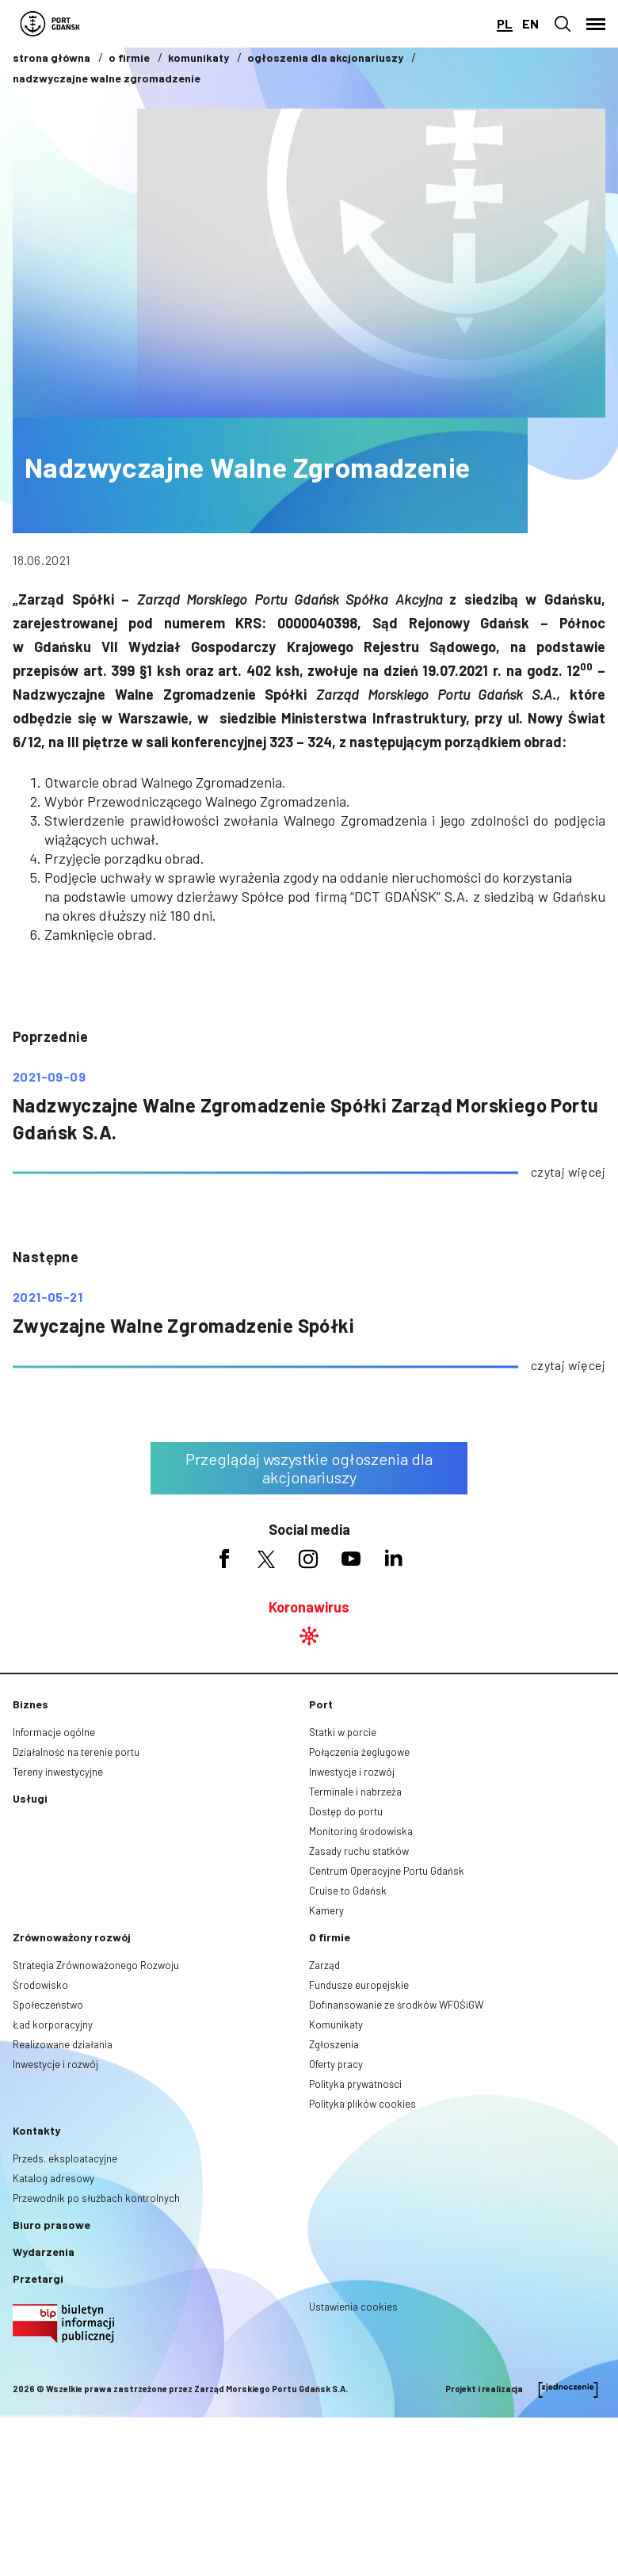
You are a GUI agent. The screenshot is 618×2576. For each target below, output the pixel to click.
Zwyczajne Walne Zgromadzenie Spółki (183, 1325)
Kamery (326, 1910)
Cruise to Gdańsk (348, 1890)
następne (45, 1257)
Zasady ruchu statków (359, 1851)
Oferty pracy (336, 2064)
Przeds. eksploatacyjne (65, 2158)
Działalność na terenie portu (76, 1752)
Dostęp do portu (346, 1811)
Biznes (30, 1704)
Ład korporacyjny (53, 2024)
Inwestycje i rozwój (352, 1771)
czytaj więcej (568, 1171)
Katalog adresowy (53, 2178)
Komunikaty (336, 2024)
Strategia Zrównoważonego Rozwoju (96, 1965)
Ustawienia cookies (353, 2306)
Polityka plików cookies (362, 2103)
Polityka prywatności (355, 2084)
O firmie (329, 1937)
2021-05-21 (47, 1297)
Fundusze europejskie (359, 1985)
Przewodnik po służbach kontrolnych (96, 2198)
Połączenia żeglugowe (359, 1752)
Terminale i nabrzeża (355, 1791)
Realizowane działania (63, 2044)
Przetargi (38, 2278)
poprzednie (50, 1036)
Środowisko (40, 1985)
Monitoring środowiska (361, 1831)
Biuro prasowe (51, 2224)
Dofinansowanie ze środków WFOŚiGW (396, 2004)
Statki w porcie (342, 1732)
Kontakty (36, 2130)
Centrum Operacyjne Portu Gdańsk (386, 1870)
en (530, 23)
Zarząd (324, 1965)
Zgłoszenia (334, 2044)
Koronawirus (309, 1607)
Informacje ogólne (54, 1732)
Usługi (30, 1798)
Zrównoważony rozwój (72, 1937)
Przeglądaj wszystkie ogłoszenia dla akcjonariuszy (309, 1467)
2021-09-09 (49, 1077)
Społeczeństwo (48, 2004)
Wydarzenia (43, 2251)
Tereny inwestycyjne (58, 1771)
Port (321, 1704)
